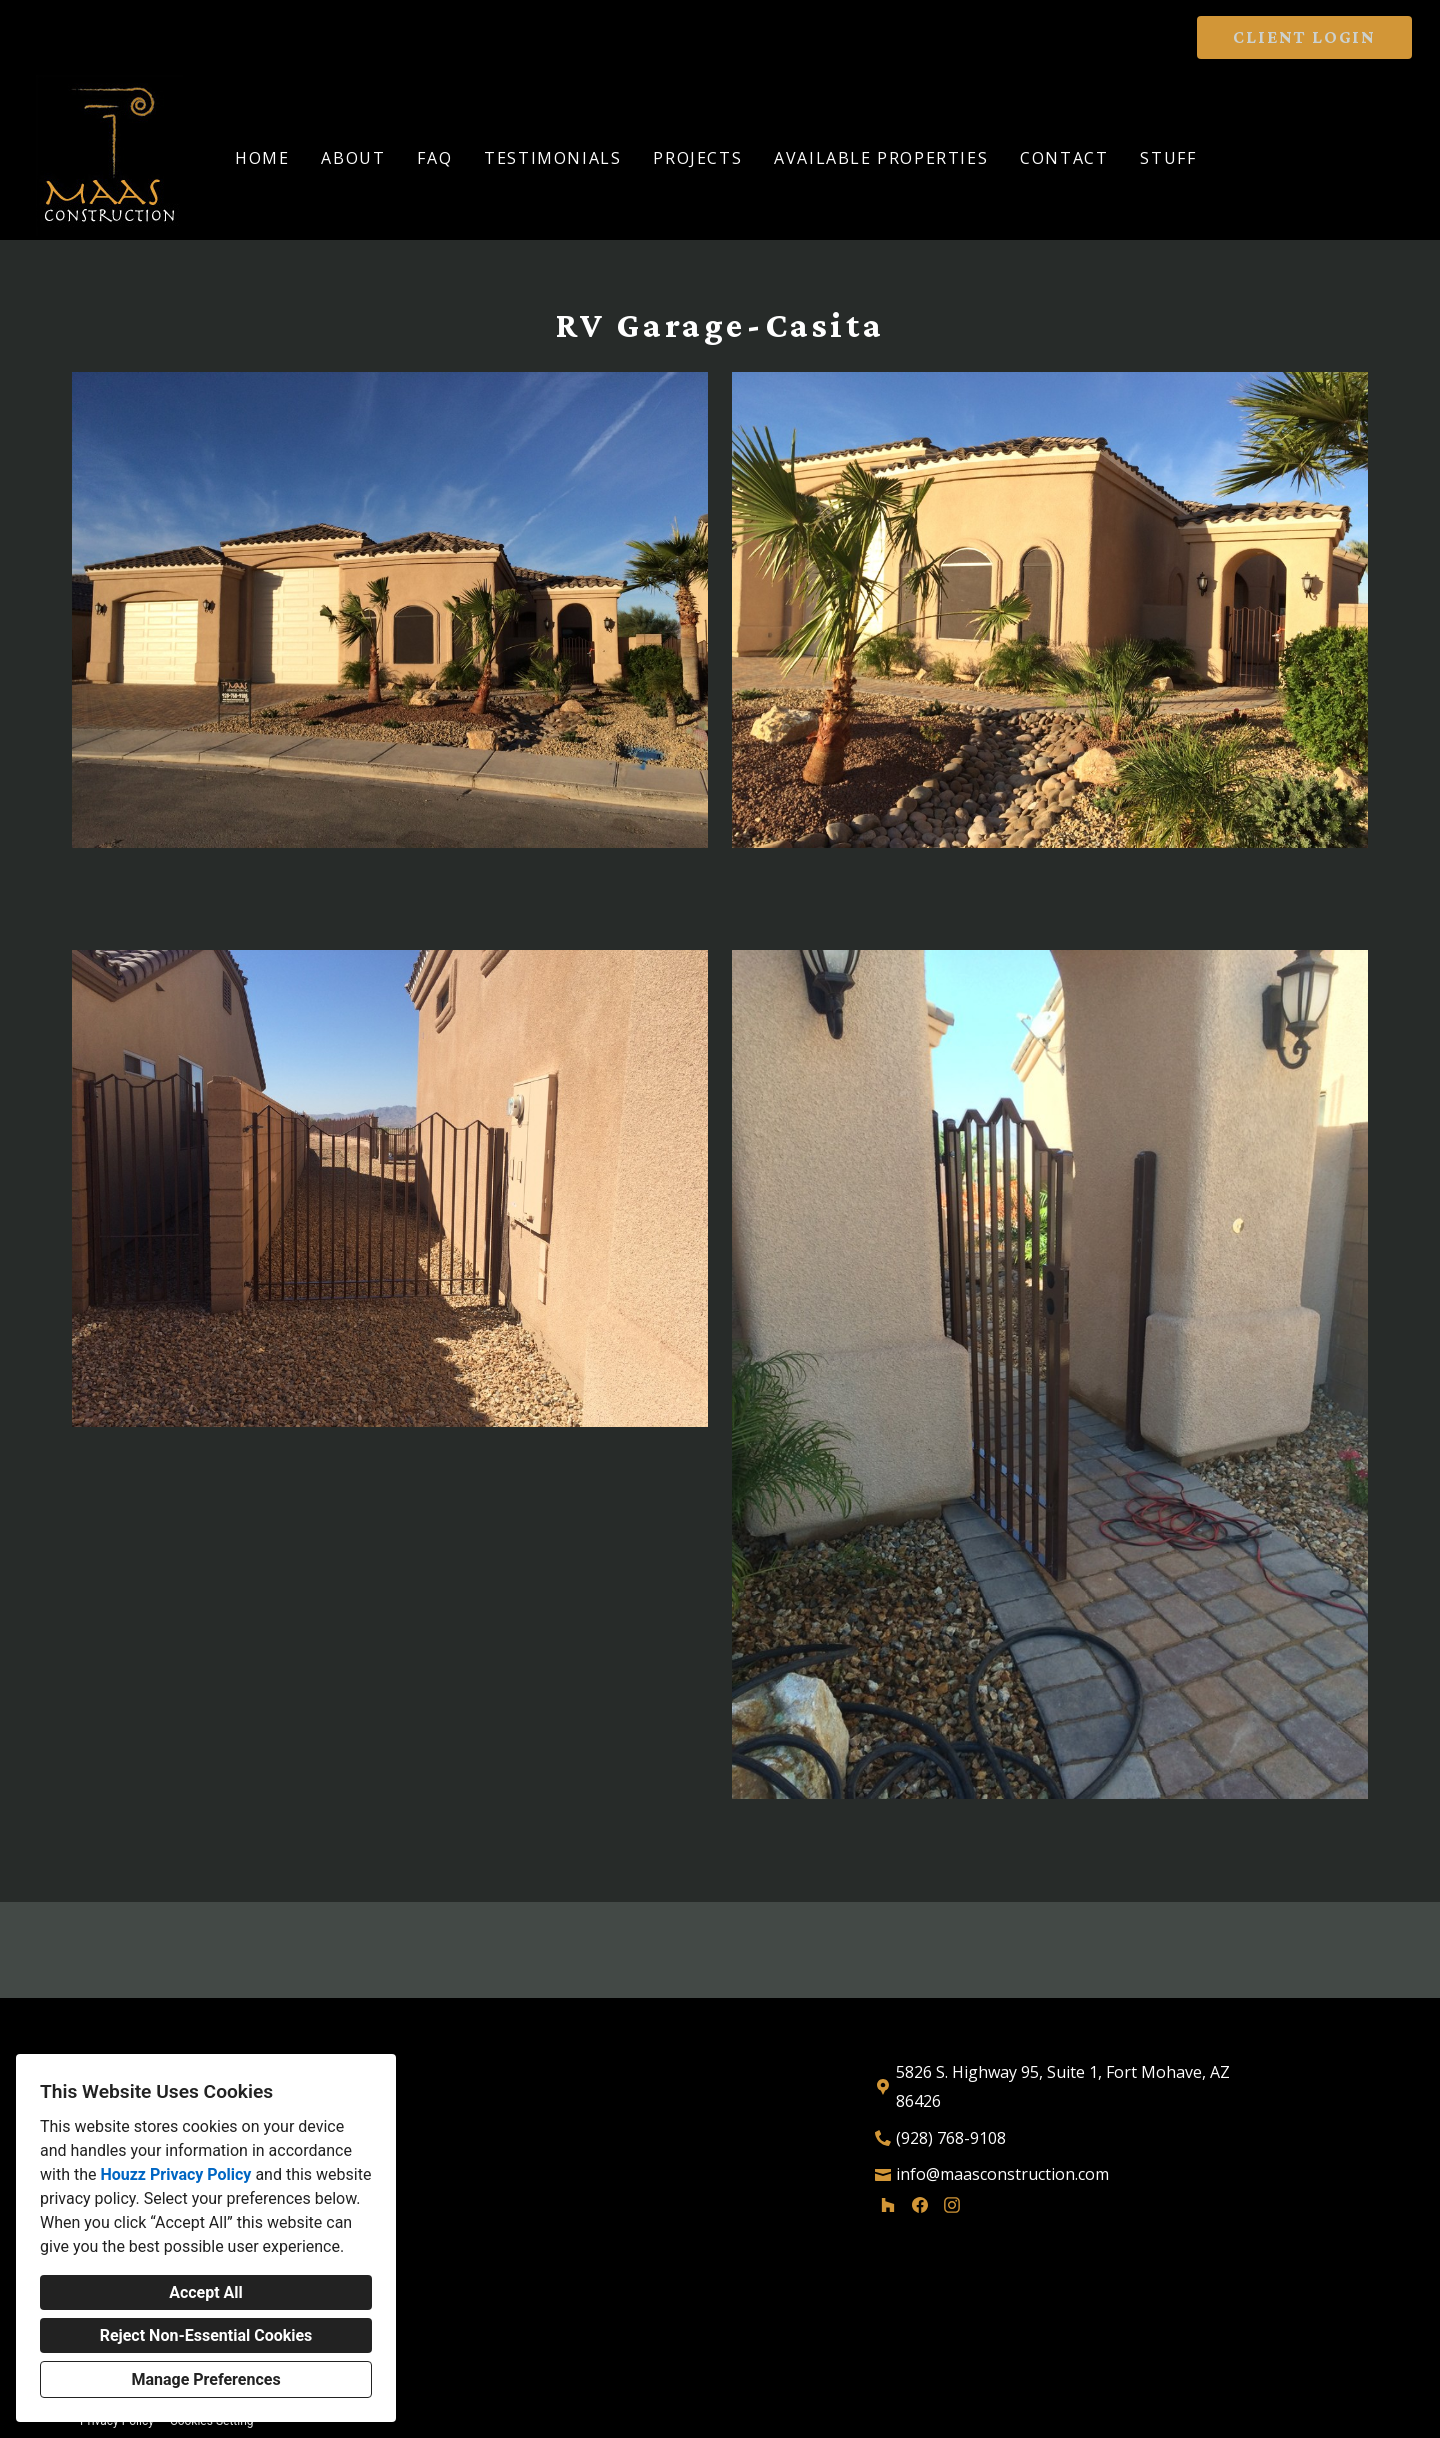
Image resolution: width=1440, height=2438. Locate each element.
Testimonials (552, 158)
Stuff (1168, 158)
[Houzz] (888, 2205)
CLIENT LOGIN (1304, 37)
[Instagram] (952, 2205)
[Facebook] (920, 2205)
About (353, 158)
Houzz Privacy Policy (175, 2174)
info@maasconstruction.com (1002, 2174)
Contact (1064, 158)
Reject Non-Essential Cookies (206, 2335)
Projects (697, 158)
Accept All (206, 2292)
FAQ (434, 158)
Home (262, 158)
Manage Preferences (205, 2379)
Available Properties (881, 158)
